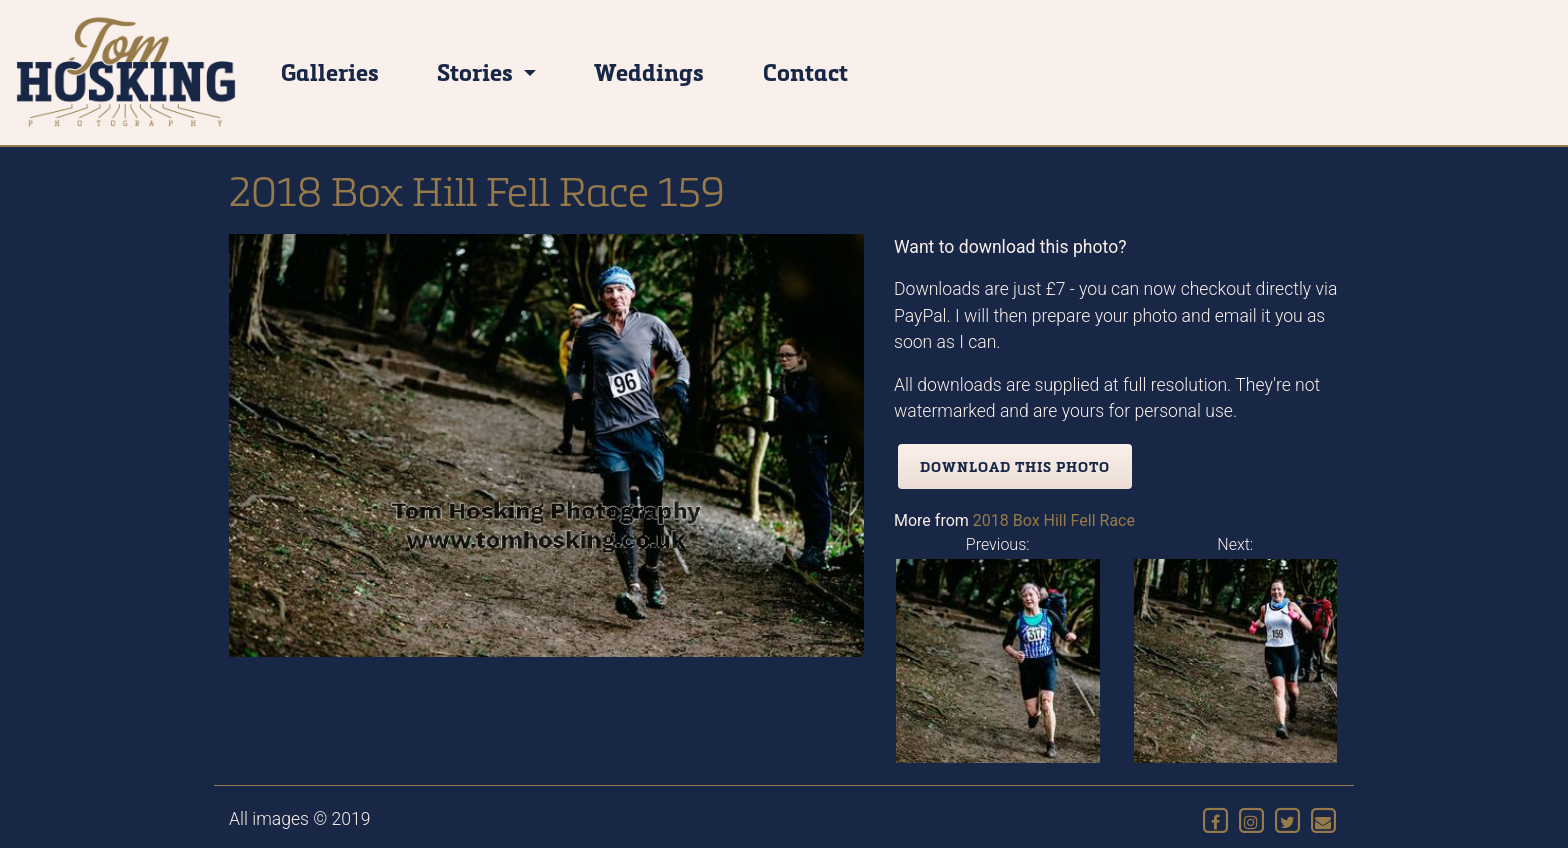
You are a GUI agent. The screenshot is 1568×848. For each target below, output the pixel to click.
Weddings (649, 71)
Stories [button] (477, 71)
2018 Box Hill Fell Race (1054, 520)
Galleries (330, 71)
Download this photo (1015, 466)
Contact (805, 71)
